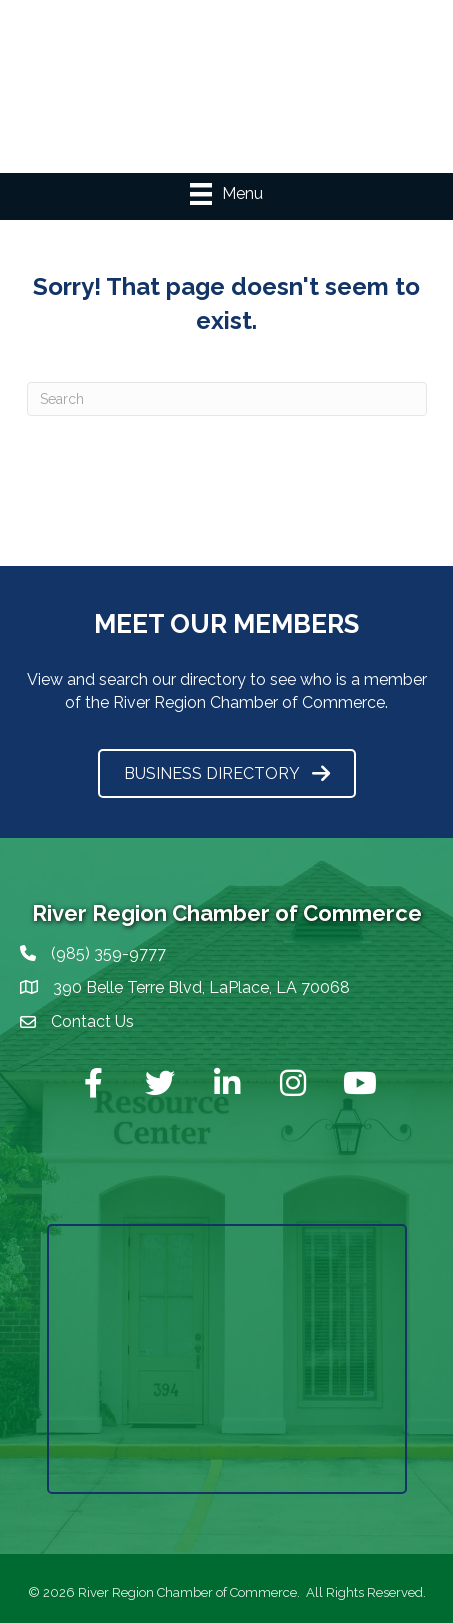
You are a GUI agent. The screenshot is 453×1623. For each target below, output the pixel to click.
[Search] (227, 399)
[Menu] (226, 194)
